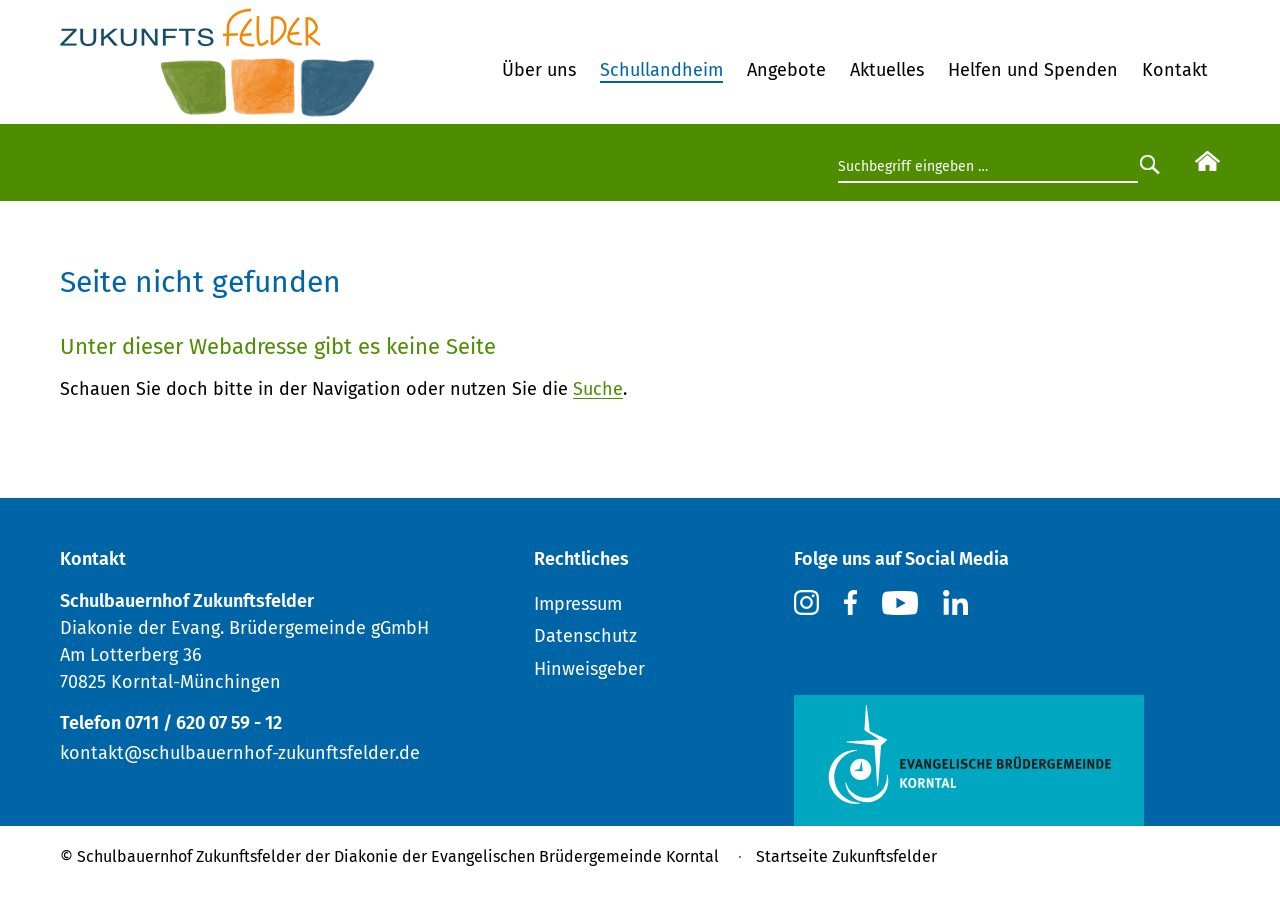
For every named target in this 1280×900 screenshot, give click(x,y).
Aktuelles (887, 70)
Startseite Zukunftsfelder (846, 856)
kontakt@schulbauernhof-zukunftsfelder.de (240, 753)
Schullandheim (661, 70)
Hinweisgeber (589, 669)
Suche (598, 389)
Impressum (578, 604)
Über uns (539, 70)
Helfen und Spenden (1033, 70)
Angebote (786, 70)
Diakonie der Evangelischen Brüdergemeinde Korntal (526, 856)
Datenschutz (585, 636)
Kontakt (1175, 70)
